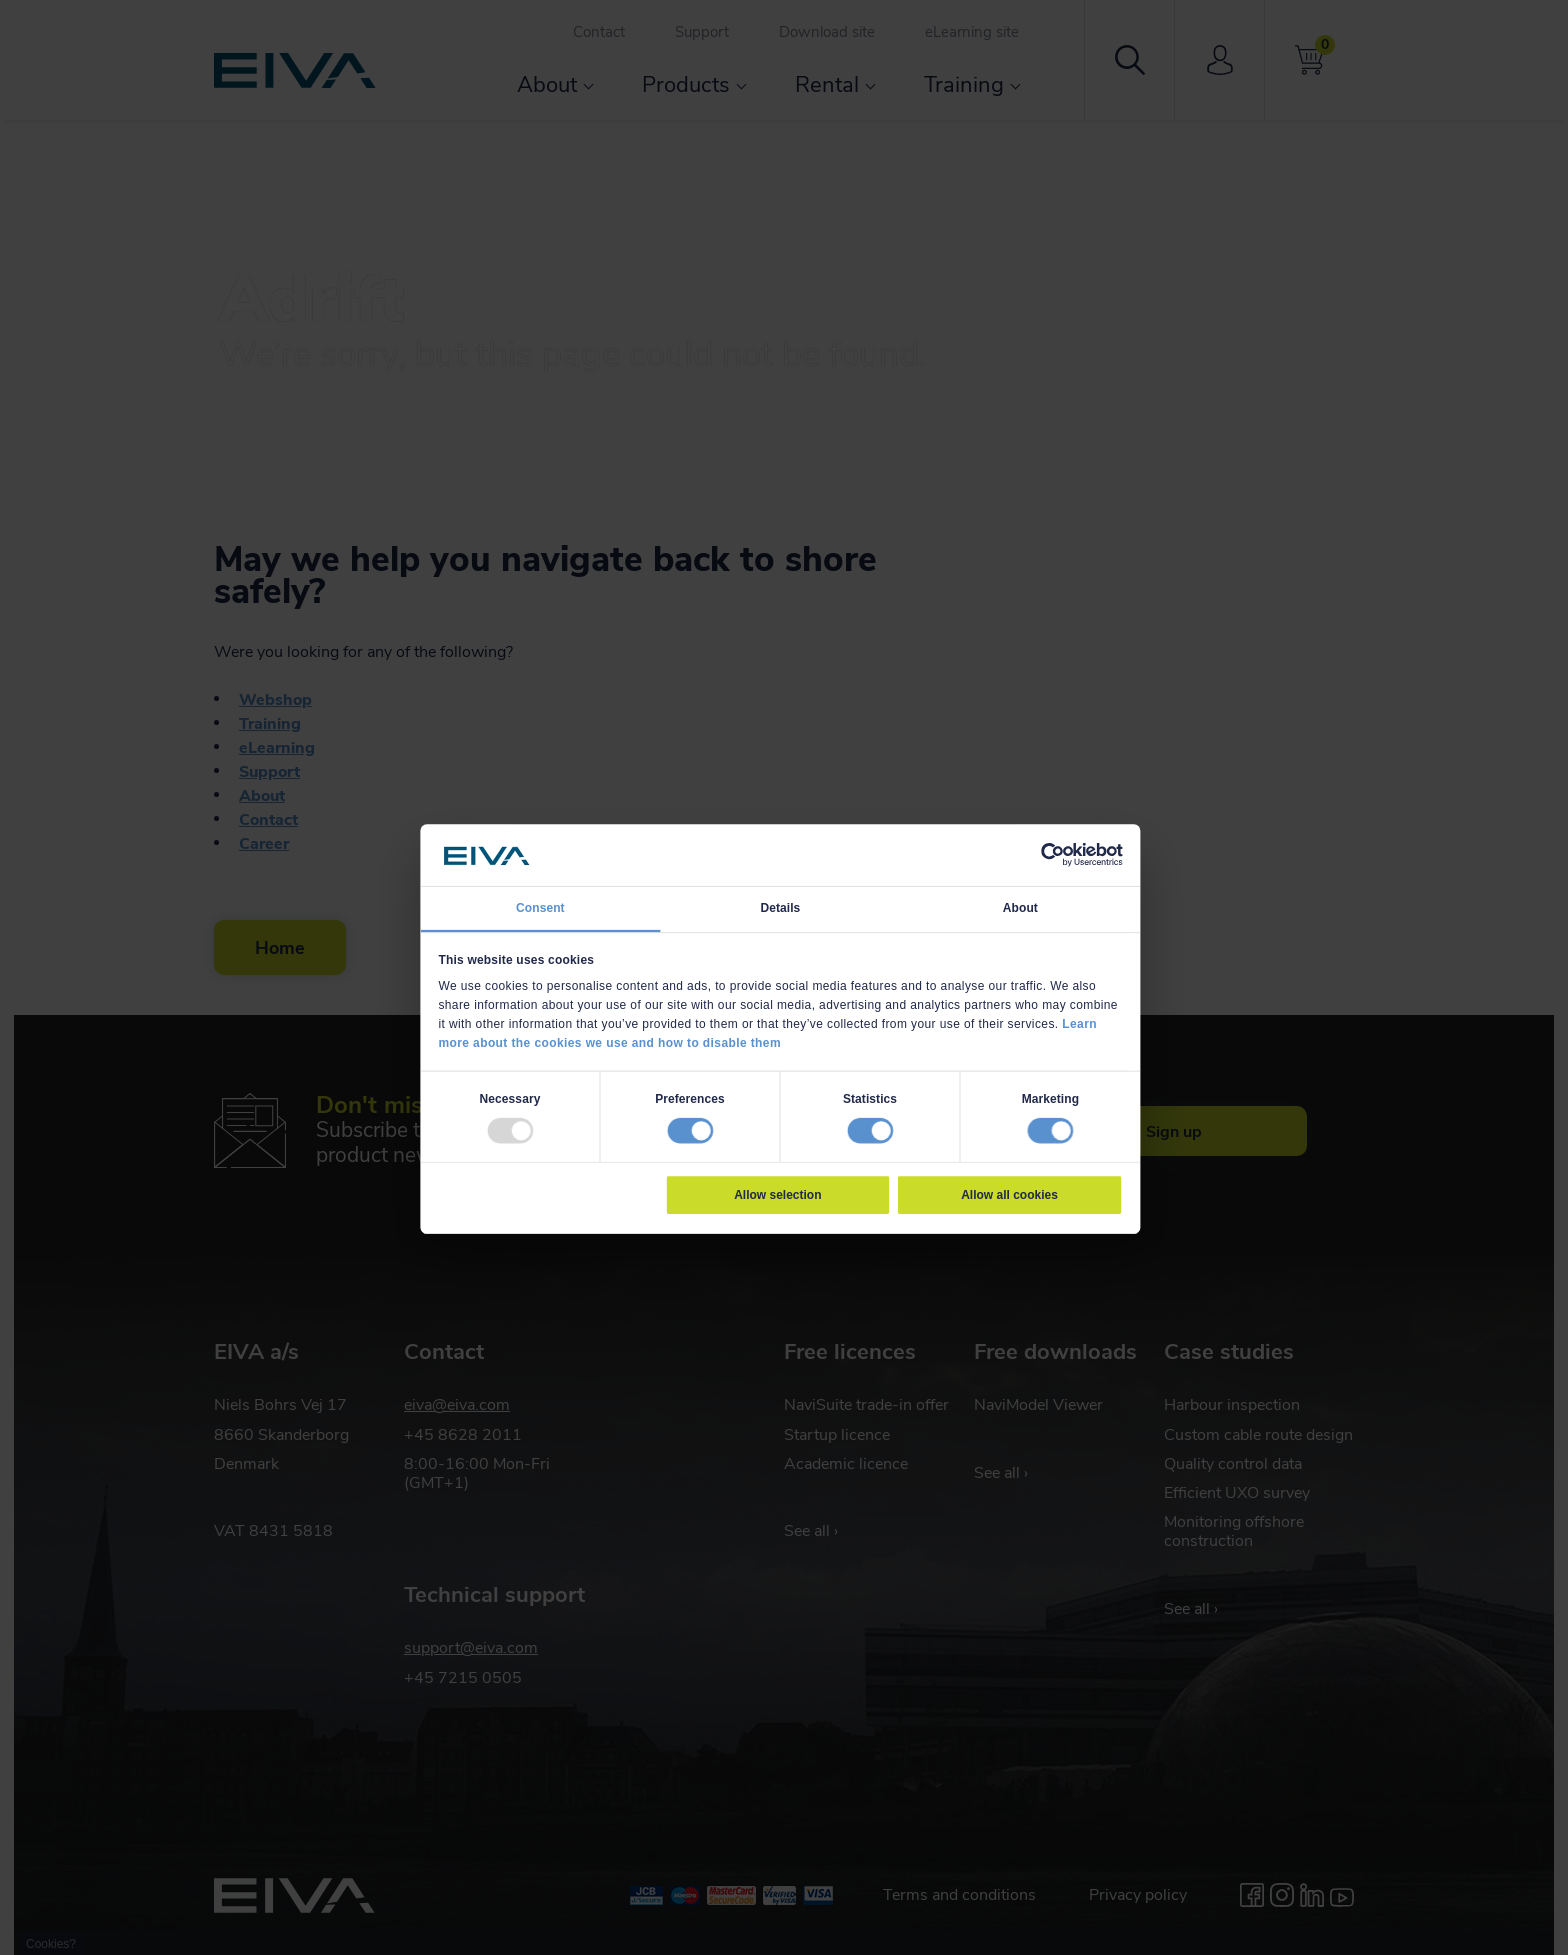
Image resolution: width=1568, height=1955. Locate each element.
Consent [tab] (540, 907)
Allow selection (777, 1194)
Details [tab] (780, 907)
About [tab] (1020, 907)
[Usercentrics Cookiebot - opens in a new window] (1052, 855)
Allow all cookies (1009, 1194)
